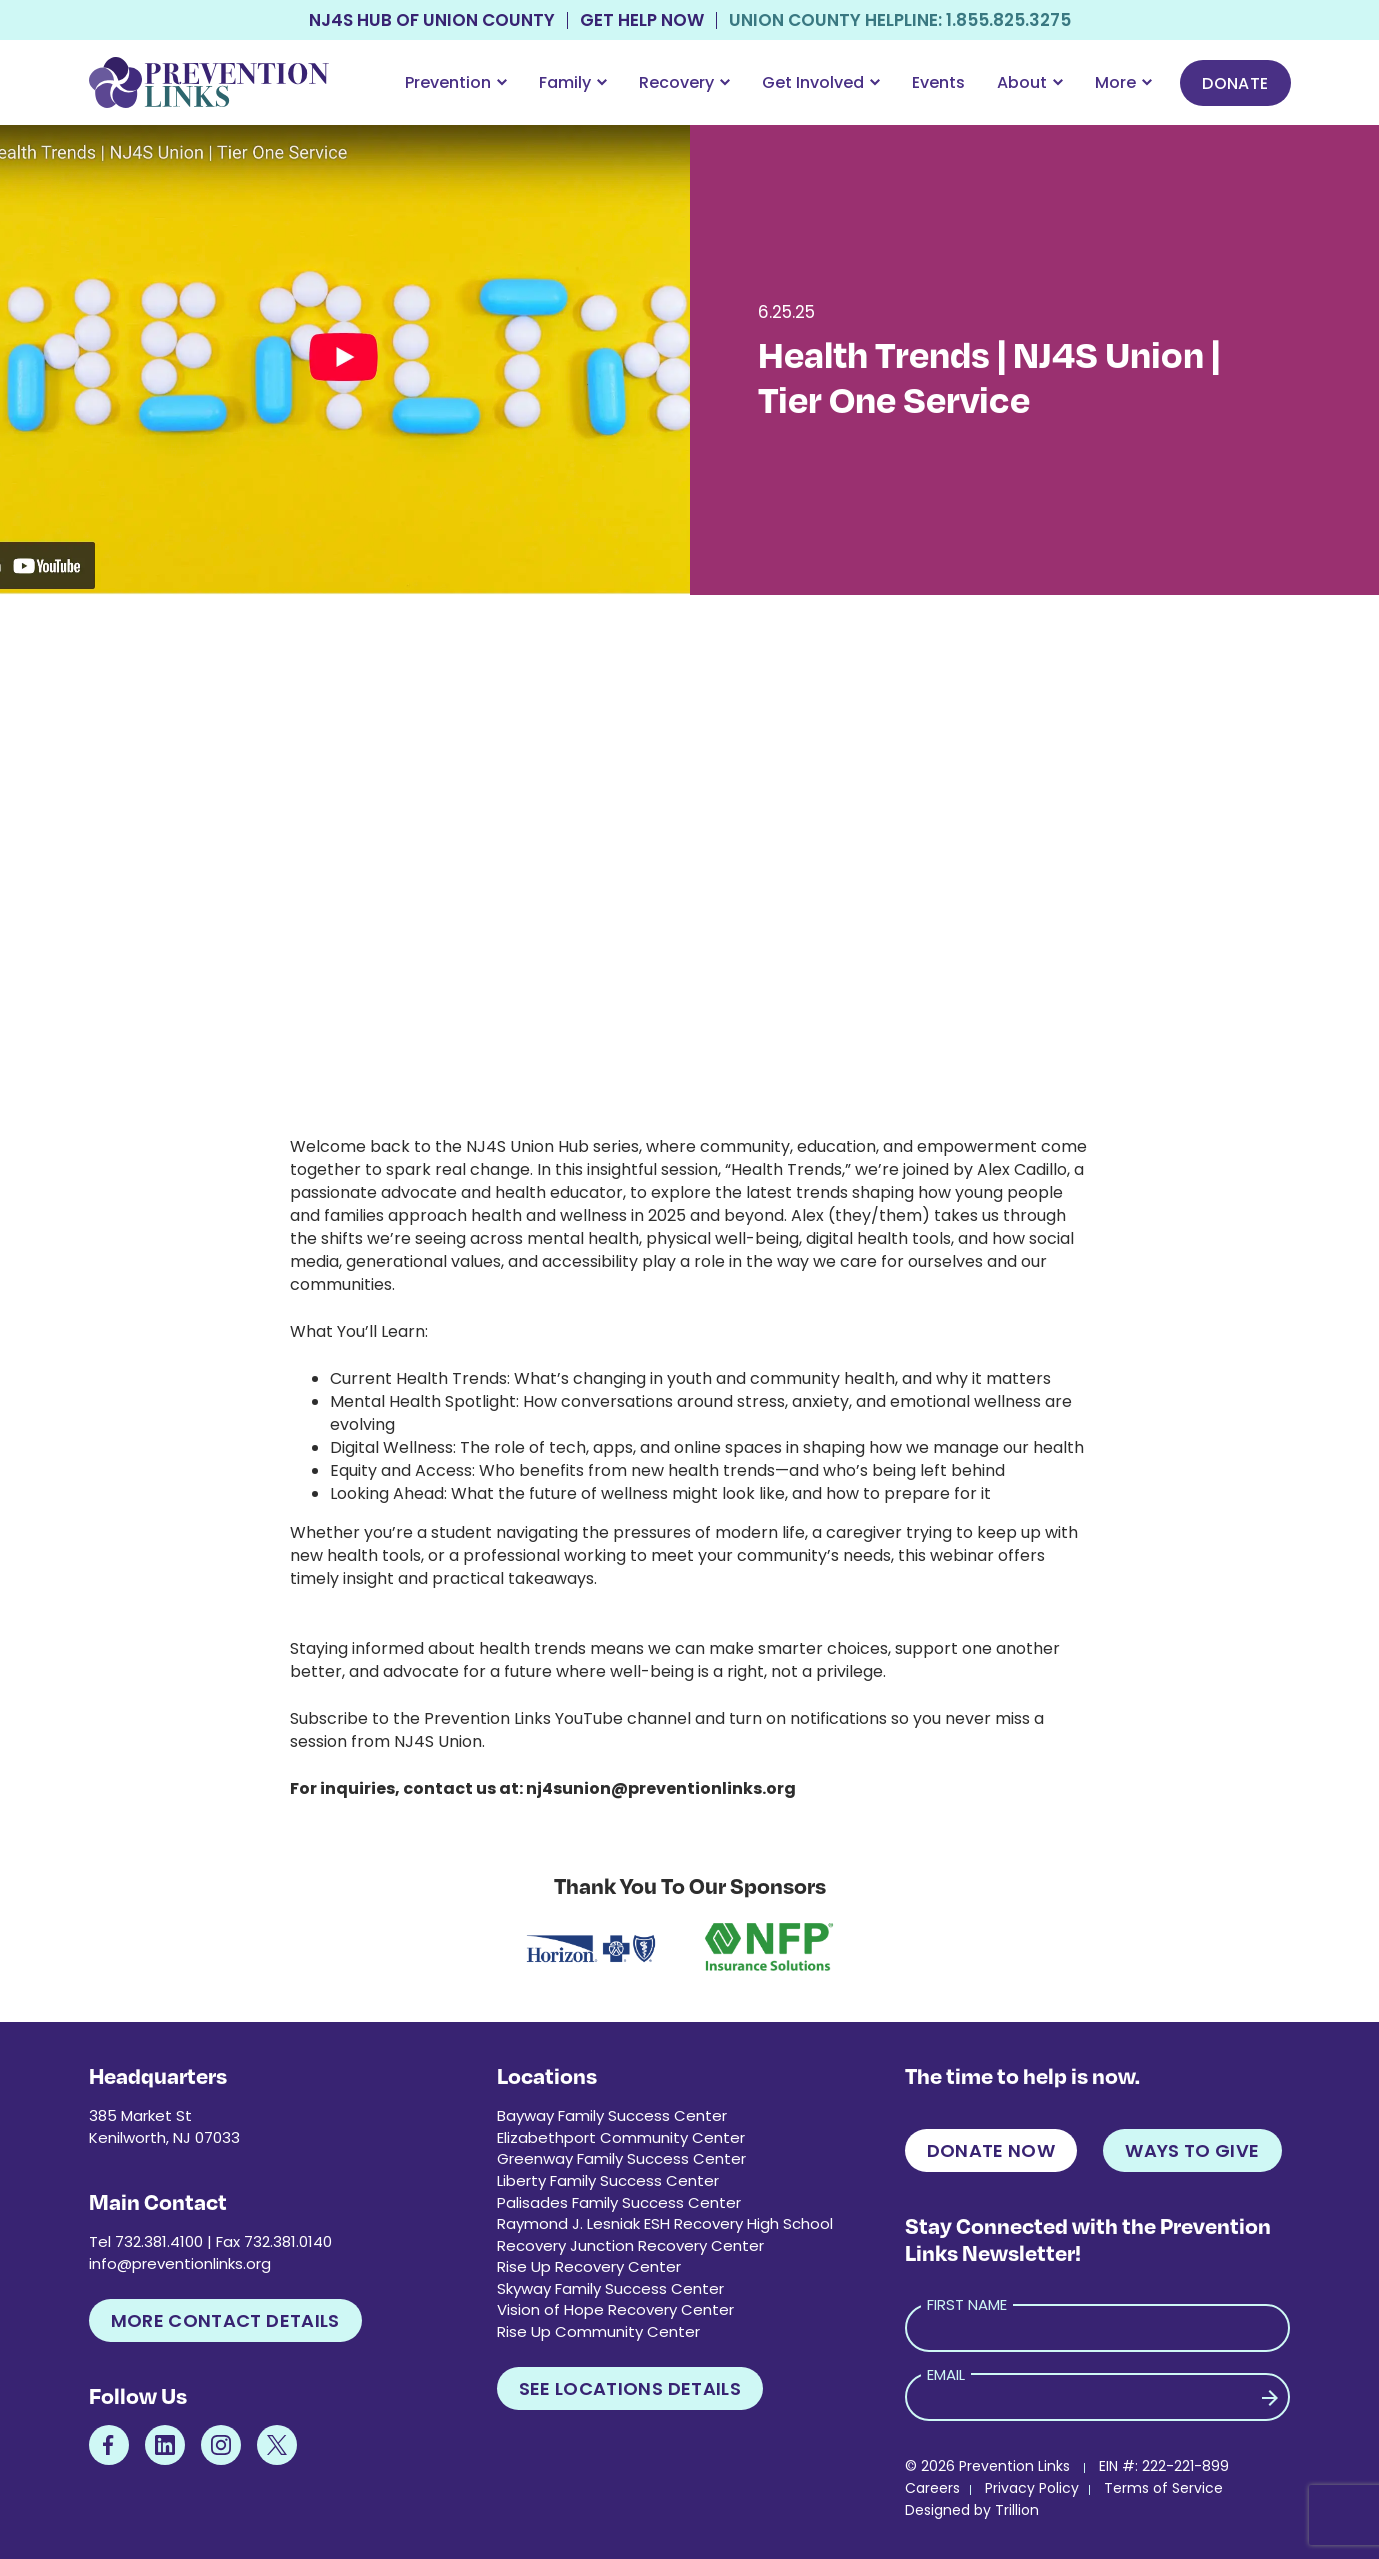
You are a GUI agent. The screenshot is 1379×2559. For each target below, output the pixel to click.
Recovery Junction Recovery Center (630, 2245)
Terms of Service (1163, 2488)
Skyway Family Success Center (610, 2288)
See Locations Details (630, 2388)
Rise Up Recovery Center (589, 2266)
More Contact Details (225, 2320)
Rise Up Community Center (598, 2331)
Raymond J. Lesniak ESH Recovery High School (665, 2223)
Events (938, 82)
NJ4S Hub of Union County (432, 20)
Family (573, 82)
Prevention (456, 82)
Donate (1235, 83)
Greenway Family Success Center (621, 2158)
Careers (932, 2488)
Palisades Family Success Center (619, 2202)
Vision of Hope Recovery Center (615, 2309)
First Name (967, 2304)
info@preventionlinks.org (180, 2263)
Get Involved (821, 82)
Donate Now (991, 2150)
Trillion (1017, 2510)
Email (946, 2374)
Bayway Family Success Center (612, 2115)
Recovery (684, 82)
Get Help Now (642, 20)
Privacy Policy (1032, 2488)
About (1030, 82)
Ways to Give (1192, 2150)
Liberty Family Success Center (608, 2180)
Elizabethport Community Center (621, 2137)
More (1123, 82)
